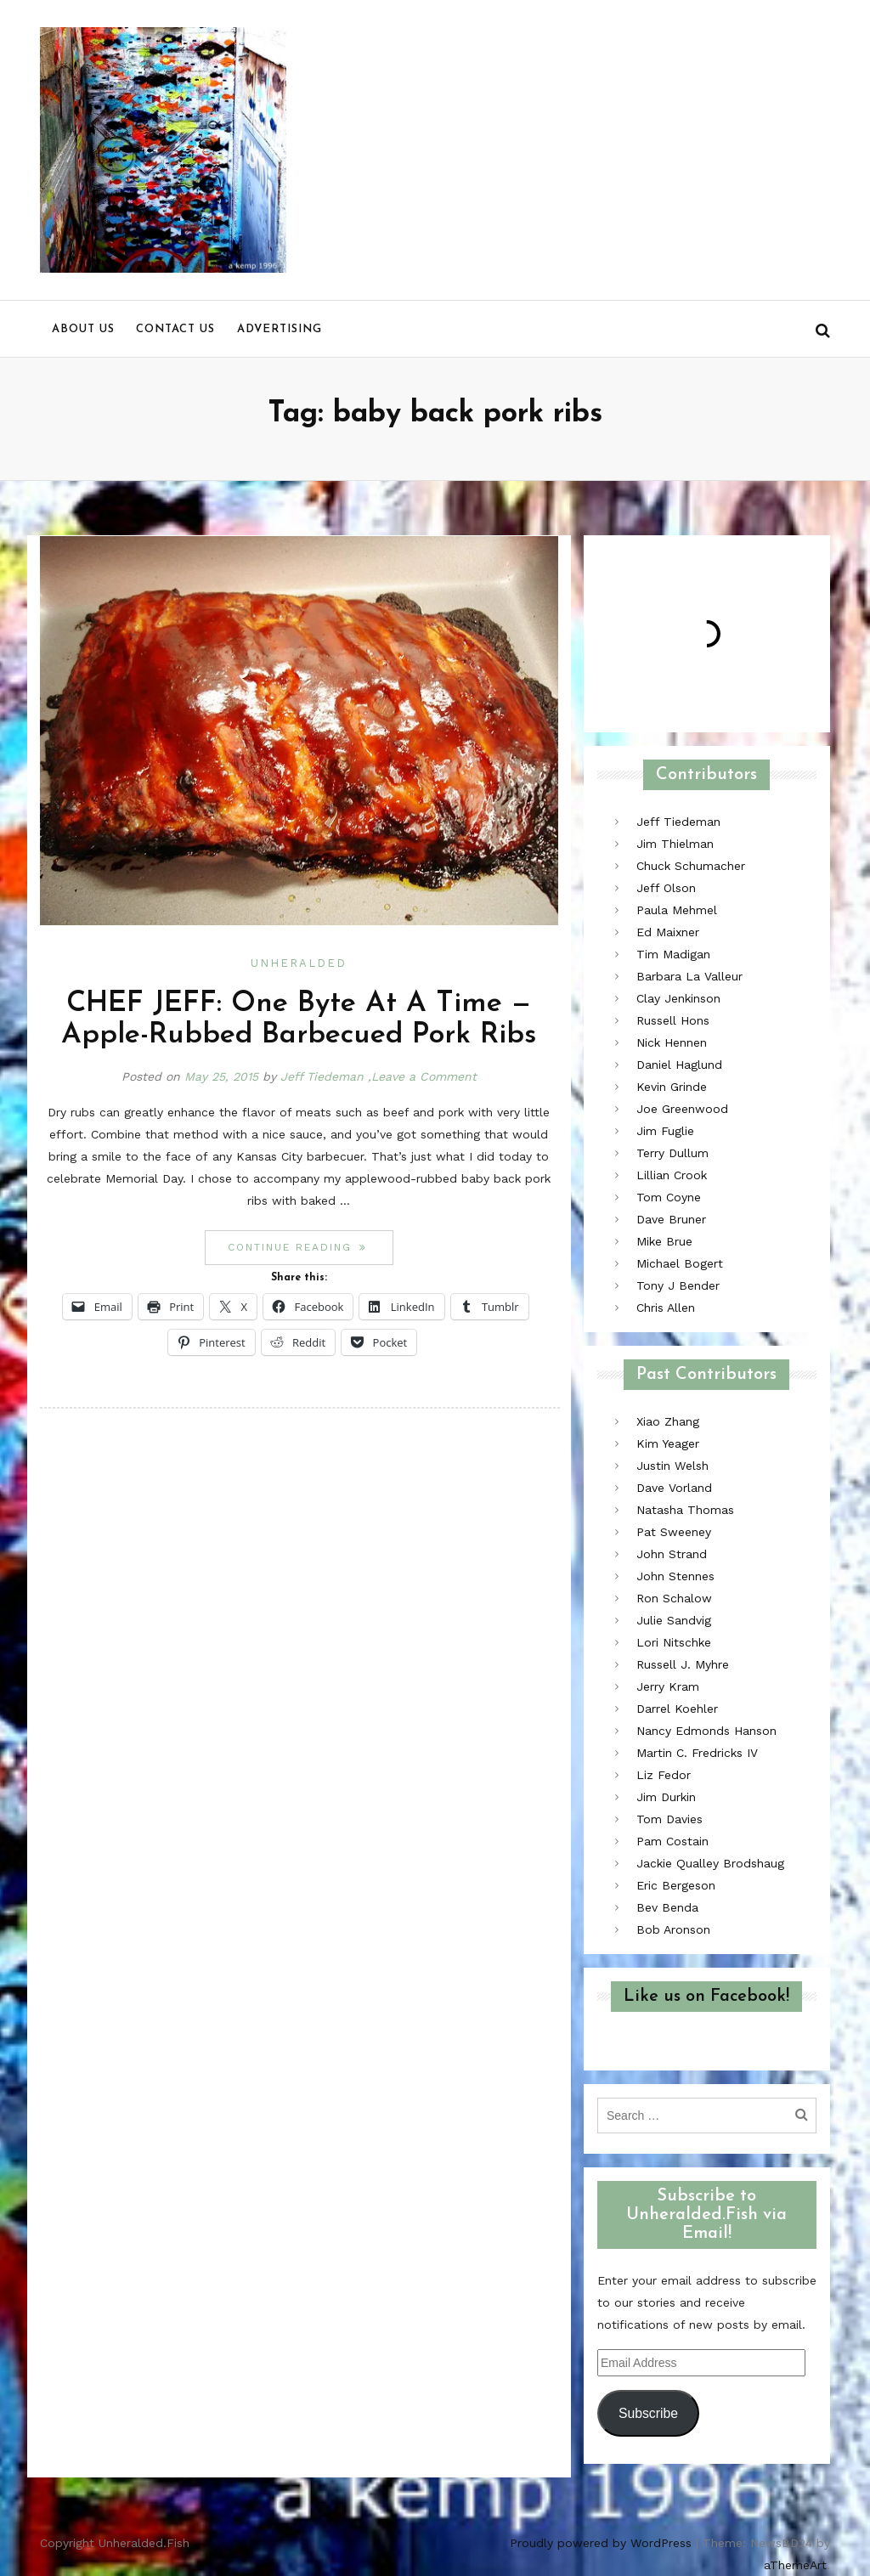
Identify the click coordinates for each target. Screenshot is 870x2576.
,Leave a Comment (422, 1076)
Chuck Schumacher (690, 866)
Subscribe (648, 2413)
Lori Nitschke (673, 1642)
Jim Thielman (675, 843)
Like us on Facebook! (706, 1996)
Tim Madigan (673, 954)
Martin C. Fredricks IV (697, 1753)
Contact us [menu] (175, 329)
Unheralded (299, 963)
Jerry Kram (667, 1686)
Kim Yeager (667, 1443)
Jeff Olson (666, 888)
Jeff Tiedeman (322, 1076)
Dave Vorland (674, 1487)
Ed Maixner (667, 932)
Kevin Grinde (671, 1086)
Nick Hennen (671, 1042)
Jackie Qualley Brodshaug (710, 1863)
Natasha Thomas (685, 1510)
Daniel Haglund (679, 1064)
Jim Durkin (666, 1797)
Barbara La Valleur (689, 976)
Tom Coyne (668, 1197)
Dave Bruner (671, 1219)
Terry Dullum (672, 1153)
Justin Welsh (672, 1465)
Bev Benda (667, 1907)
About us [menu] (83, 329)
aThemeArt (795, 2565)
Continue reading (310, 1246)
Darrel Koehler (677, 1708)
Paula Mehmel (676, 910)
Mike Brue (664, 1241)
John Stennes (675, 1576)
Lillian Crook (671, 1175)
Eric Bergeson (675, 1885)
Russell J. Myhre (682, 1664)
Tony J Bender (678, 1285)
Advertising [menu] (279, 329)
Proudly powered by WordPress (601, 2543)
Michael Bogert (679, 1263)
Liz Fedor (663, 1775)
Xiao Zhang (667, 1421)
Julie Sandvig (673, 1620)
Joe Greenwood (682, 1109)
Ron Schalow (674, 1598)
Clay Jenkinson (678, 998)
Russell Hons (672, 1020)
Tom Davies (669, 1819)
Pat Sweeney (673, 1532)
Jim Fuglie (665, 1131)
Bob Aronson (673, 1929)
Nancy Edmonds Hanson (706, 1730)
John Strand (671, 1554)
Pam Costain (672, 1841)
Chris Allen (665, 1307)
